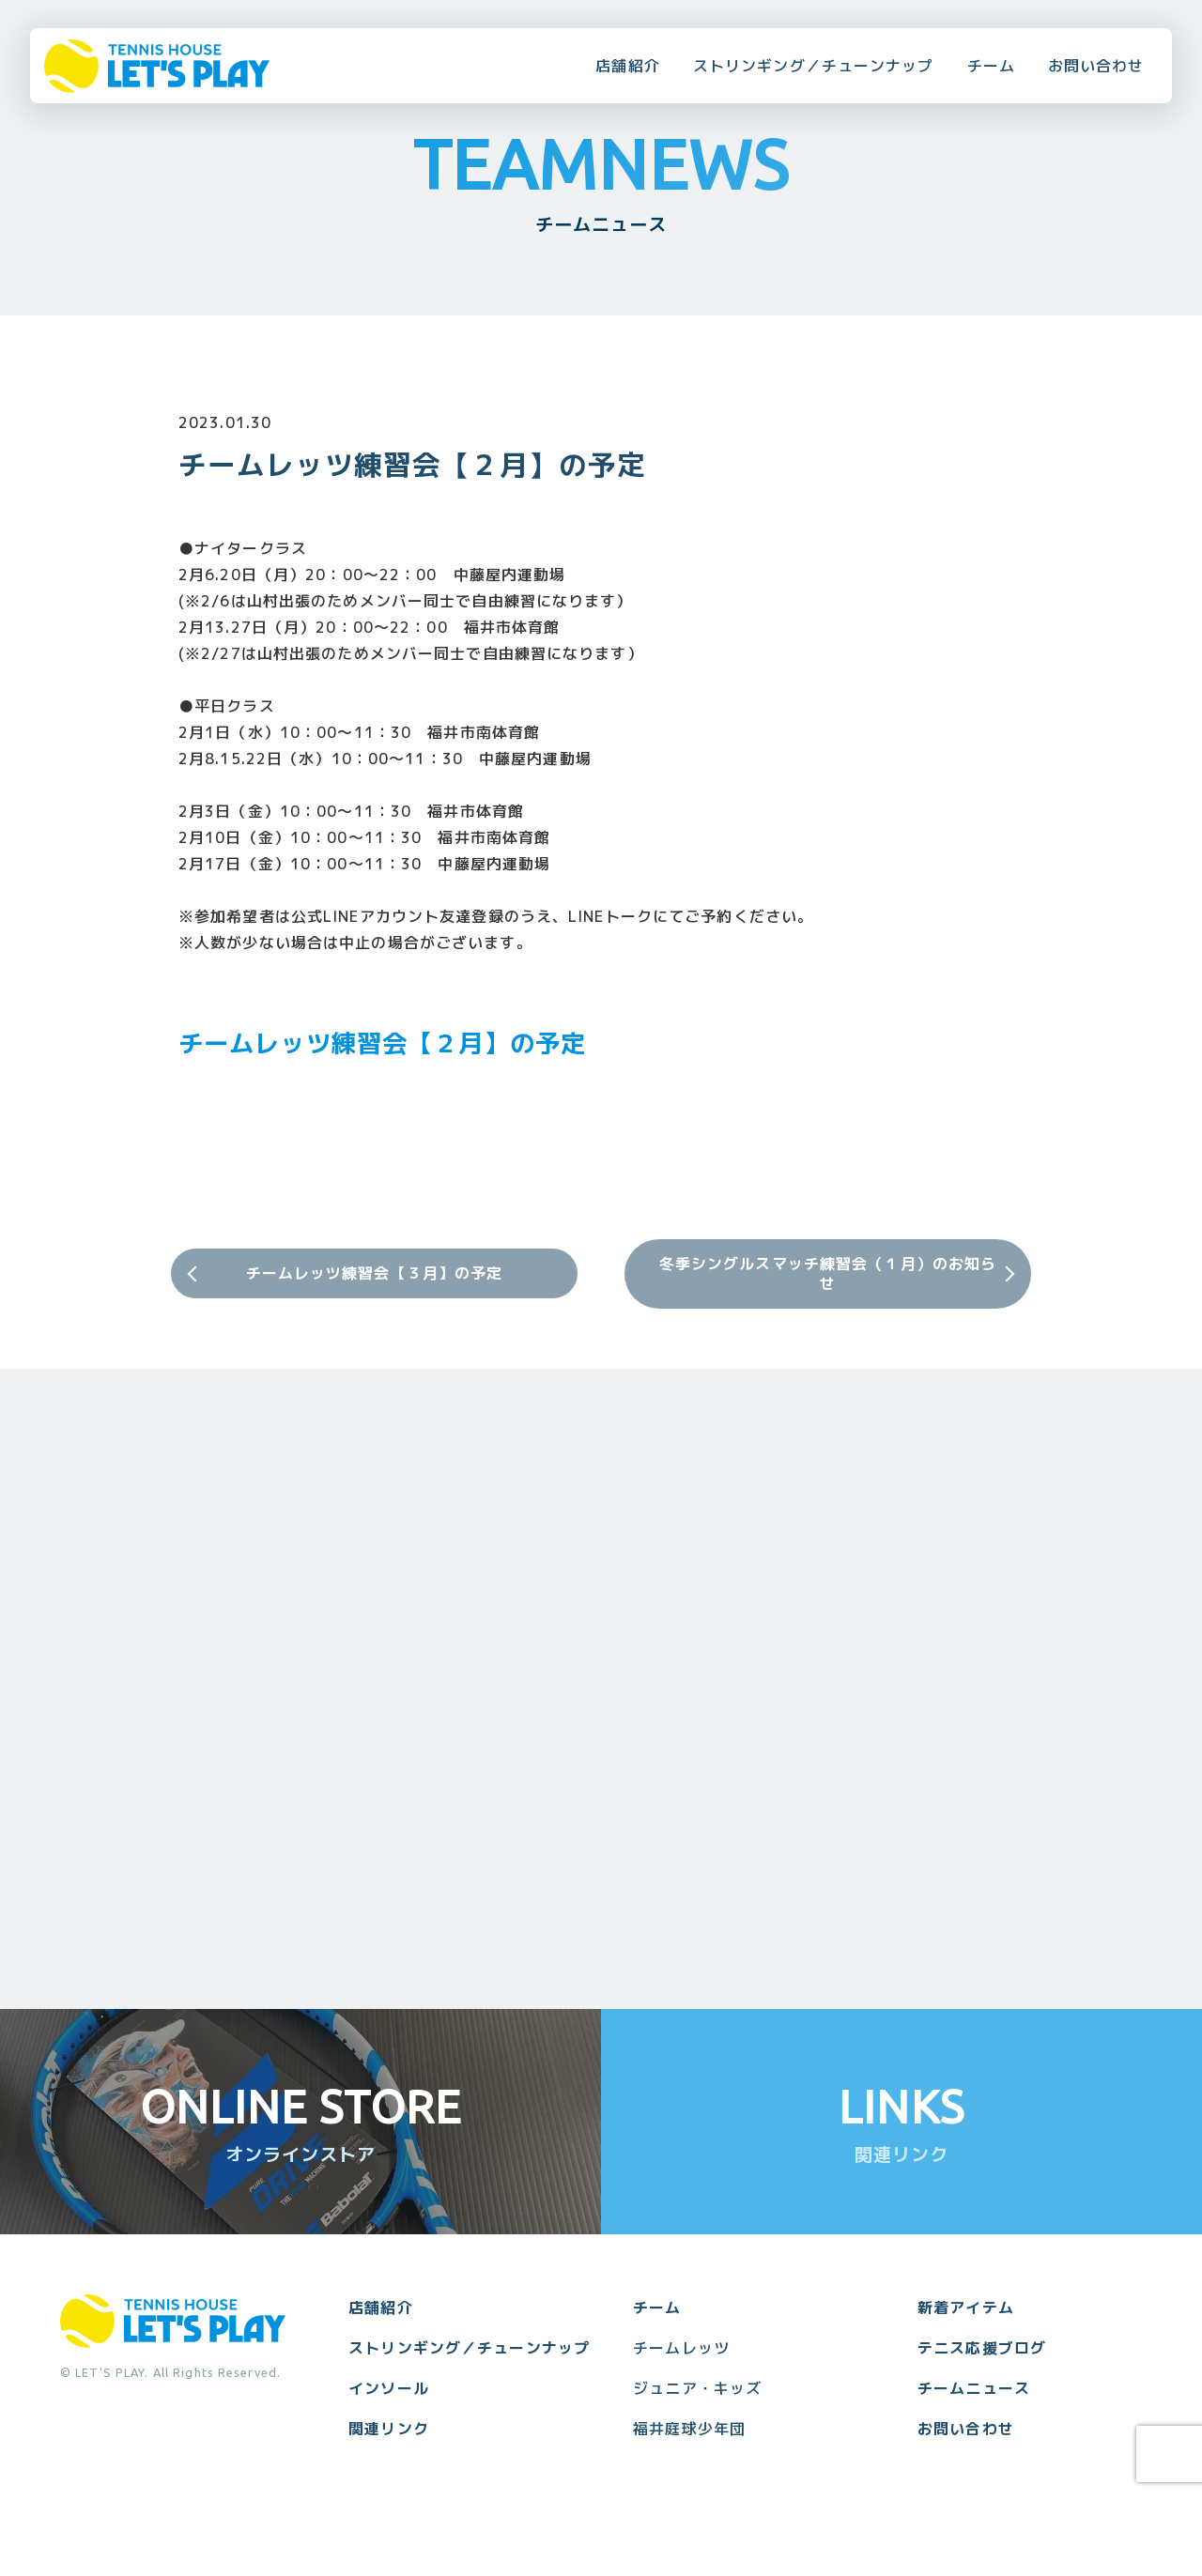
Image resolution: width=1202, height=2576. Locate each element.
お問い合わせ (1096, 65)
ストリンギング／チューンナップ (813, 65)
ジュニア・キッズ (697, 2388)
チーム (991, 65)
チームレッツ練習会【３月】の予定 (374, 1273)
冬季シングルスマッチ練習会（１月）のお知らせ (828, 1273)
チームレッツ (681, 2348)
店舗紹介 (627, 65)
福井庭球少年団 (689, 2428)
